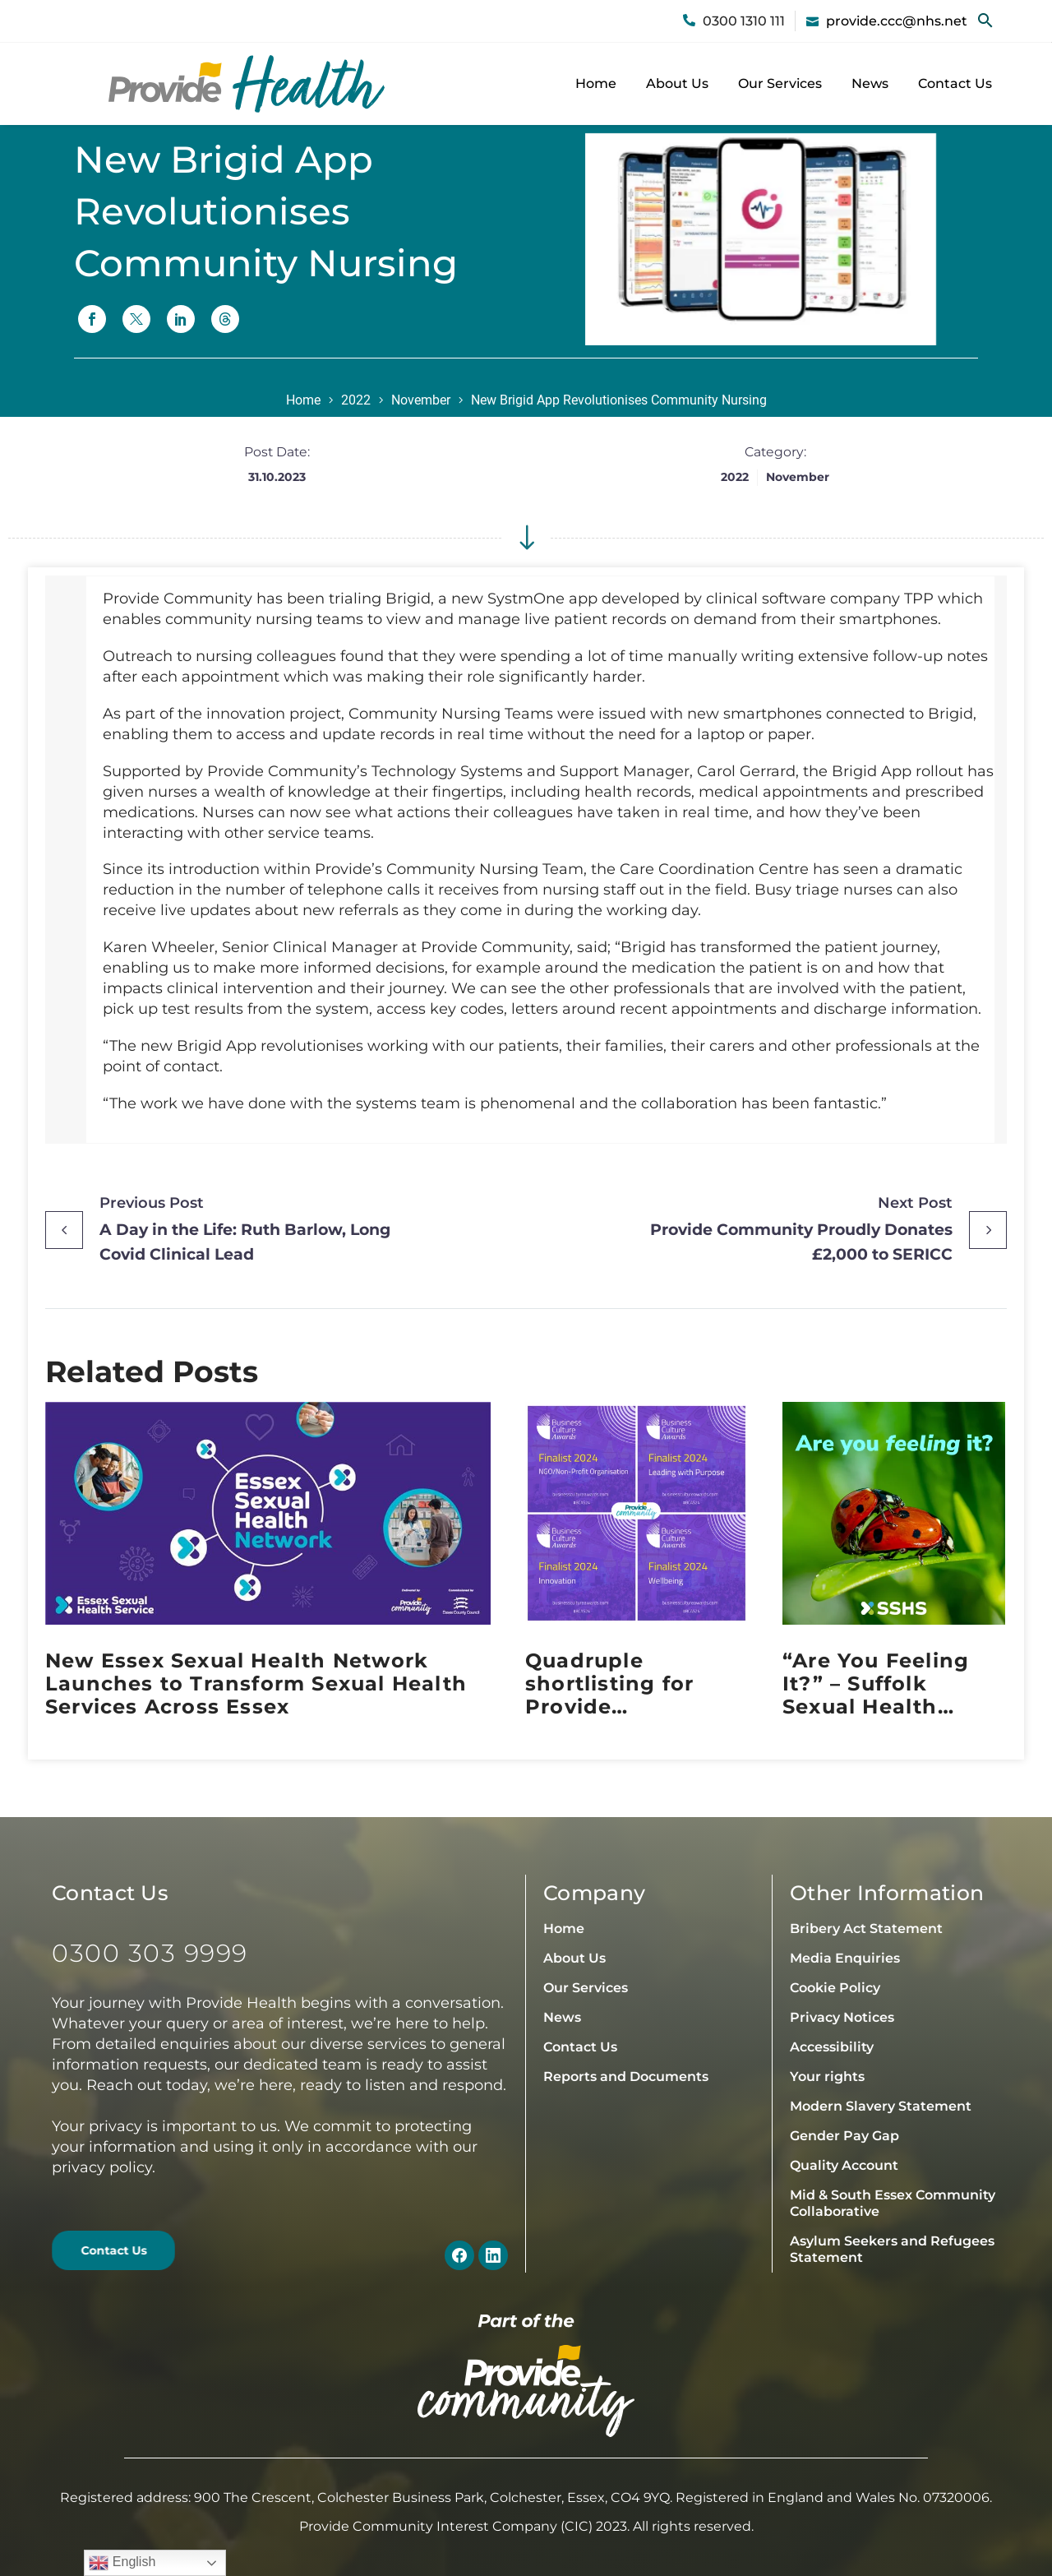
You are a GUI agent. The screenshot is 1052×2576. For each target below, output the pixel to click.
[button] (985, 20)
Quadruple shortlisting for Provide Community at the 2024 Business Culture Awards (627, 1683)
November (420, 400)
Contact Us (955, 83)
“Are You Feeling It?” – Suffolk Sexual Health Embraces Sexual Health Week (877, 1683)
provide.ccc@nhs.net (896, 21)
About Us (677, 83)
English (122, 2563)
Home (595, 83)
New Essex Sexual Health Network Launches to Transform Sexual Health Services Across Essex (256, 1683)
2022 (356, 400)
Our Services (780, 83)
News (869, 83)
